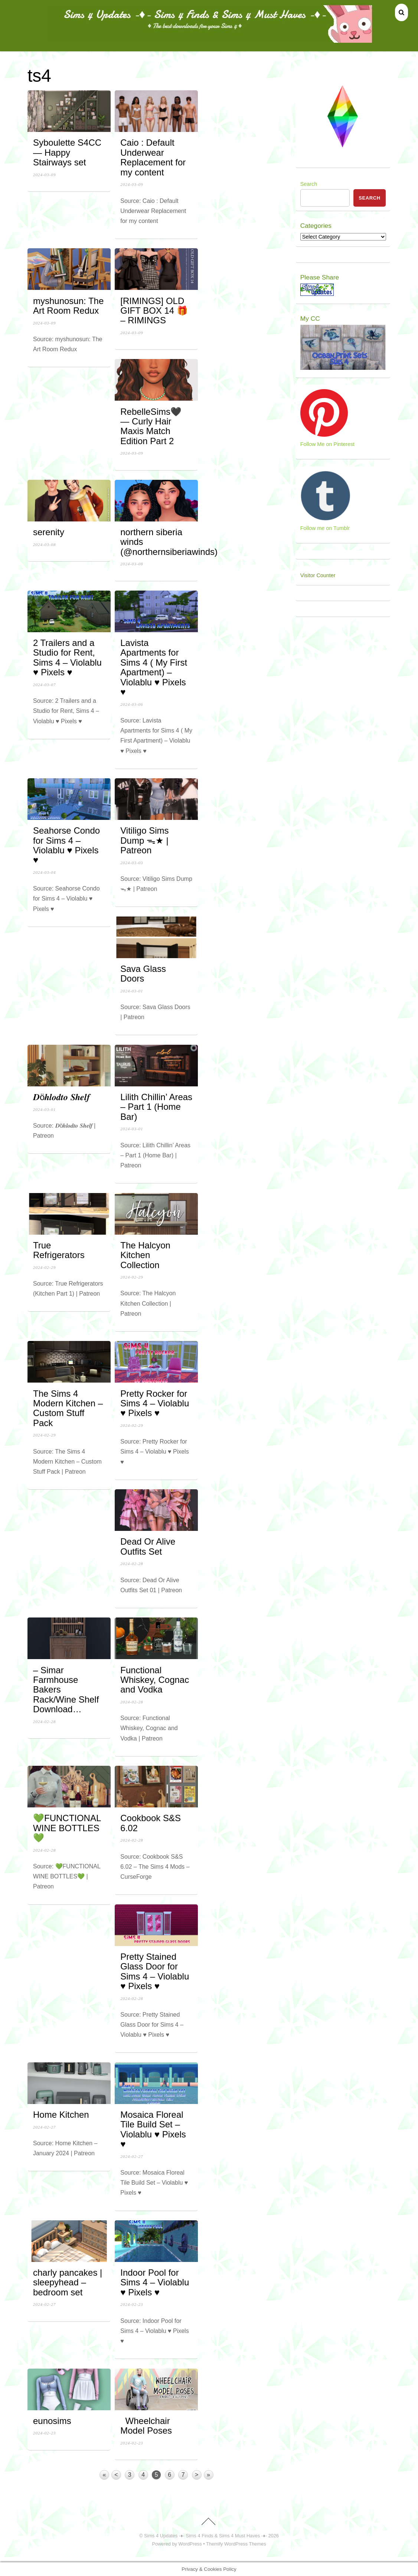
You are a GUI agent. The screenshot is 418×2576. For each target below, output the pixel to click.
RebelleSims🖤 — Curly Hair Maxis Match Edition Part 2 (151, 426)
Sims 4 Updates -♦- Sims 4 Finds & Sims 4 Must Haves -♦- (205, 2535)
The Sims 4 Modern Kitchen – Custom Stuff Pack (68, 1408)
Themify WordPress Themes (236, 2544)
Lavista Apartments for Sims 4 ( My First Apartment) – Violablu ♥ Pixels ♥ (153, 667)
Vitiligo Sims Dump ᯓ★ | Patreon (144, 840)
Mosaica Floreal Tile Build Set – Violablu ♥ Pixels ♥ (153, 2129)
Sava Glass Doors (143, 973)
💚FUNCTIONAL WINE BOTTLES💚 (67, 1828)
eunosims (54, 2421)
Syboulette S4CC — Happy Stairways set (67, 152)
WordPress (190, 2544)
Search (308, 184)
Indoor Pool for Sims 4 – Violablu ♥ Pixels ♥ (154, 2282)
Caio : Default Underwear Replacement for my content (153, 157)
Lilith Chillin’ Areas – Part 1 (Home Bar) (156, 1107)
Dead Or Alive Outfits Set (147, 1546)
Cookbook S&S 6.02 (150, 1823)
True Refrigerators (61, 1250)
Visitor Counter (318, 575)
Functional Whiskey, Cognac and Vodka (154, 1680)
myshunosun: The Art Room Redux (68, 306)
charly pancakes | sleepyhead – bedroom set (67, 2282)
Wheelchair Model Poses (146, 2426)
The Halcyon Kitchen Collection (145, 1255)
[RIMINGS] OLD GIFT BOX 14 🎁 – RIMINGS (154, 311)
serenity (48, 532)
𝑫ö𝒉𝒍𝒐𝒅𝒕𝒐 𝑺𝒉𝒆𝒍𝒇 (64, 1097)
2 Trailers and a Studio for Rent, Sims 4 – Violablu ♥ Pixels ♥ (67, 657)
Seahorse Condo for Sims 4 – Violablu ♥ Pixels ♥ (66, 845)
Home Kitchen (63, 2115)
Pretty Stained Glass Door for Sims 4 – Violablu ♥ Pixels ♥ (154, 1971)
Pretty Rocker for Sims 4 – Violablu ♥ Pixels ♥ (154, 1403)
